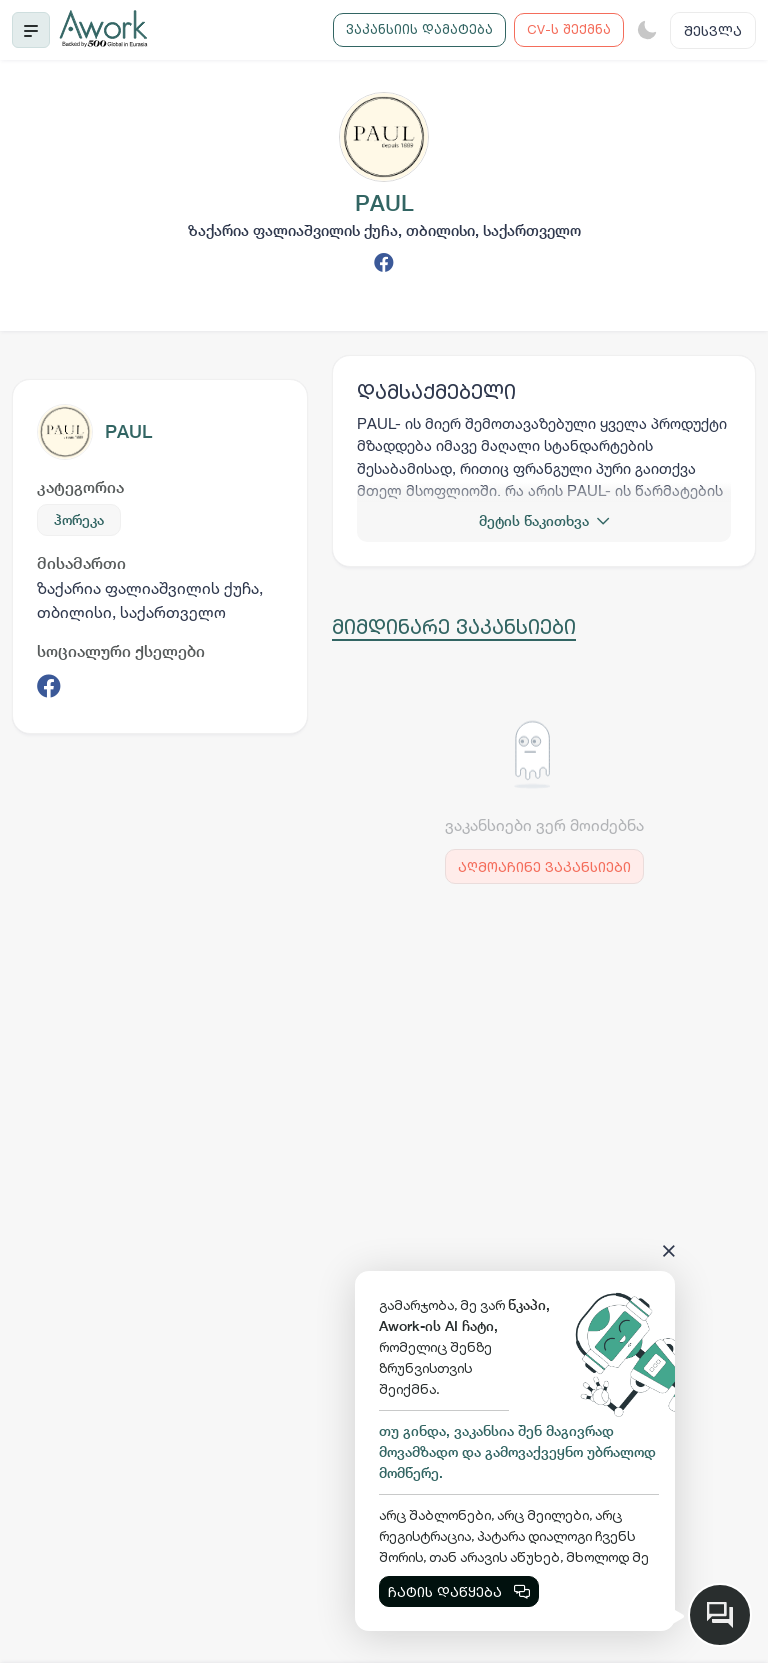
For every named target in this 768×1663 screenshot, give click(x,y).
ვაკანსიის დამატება (419, 29)
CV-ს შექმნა (569, 29)
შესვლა (713, 30)
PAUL (128, 431)
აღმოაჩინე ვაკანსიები (544, 866)
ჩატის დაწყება (459, 1591)
